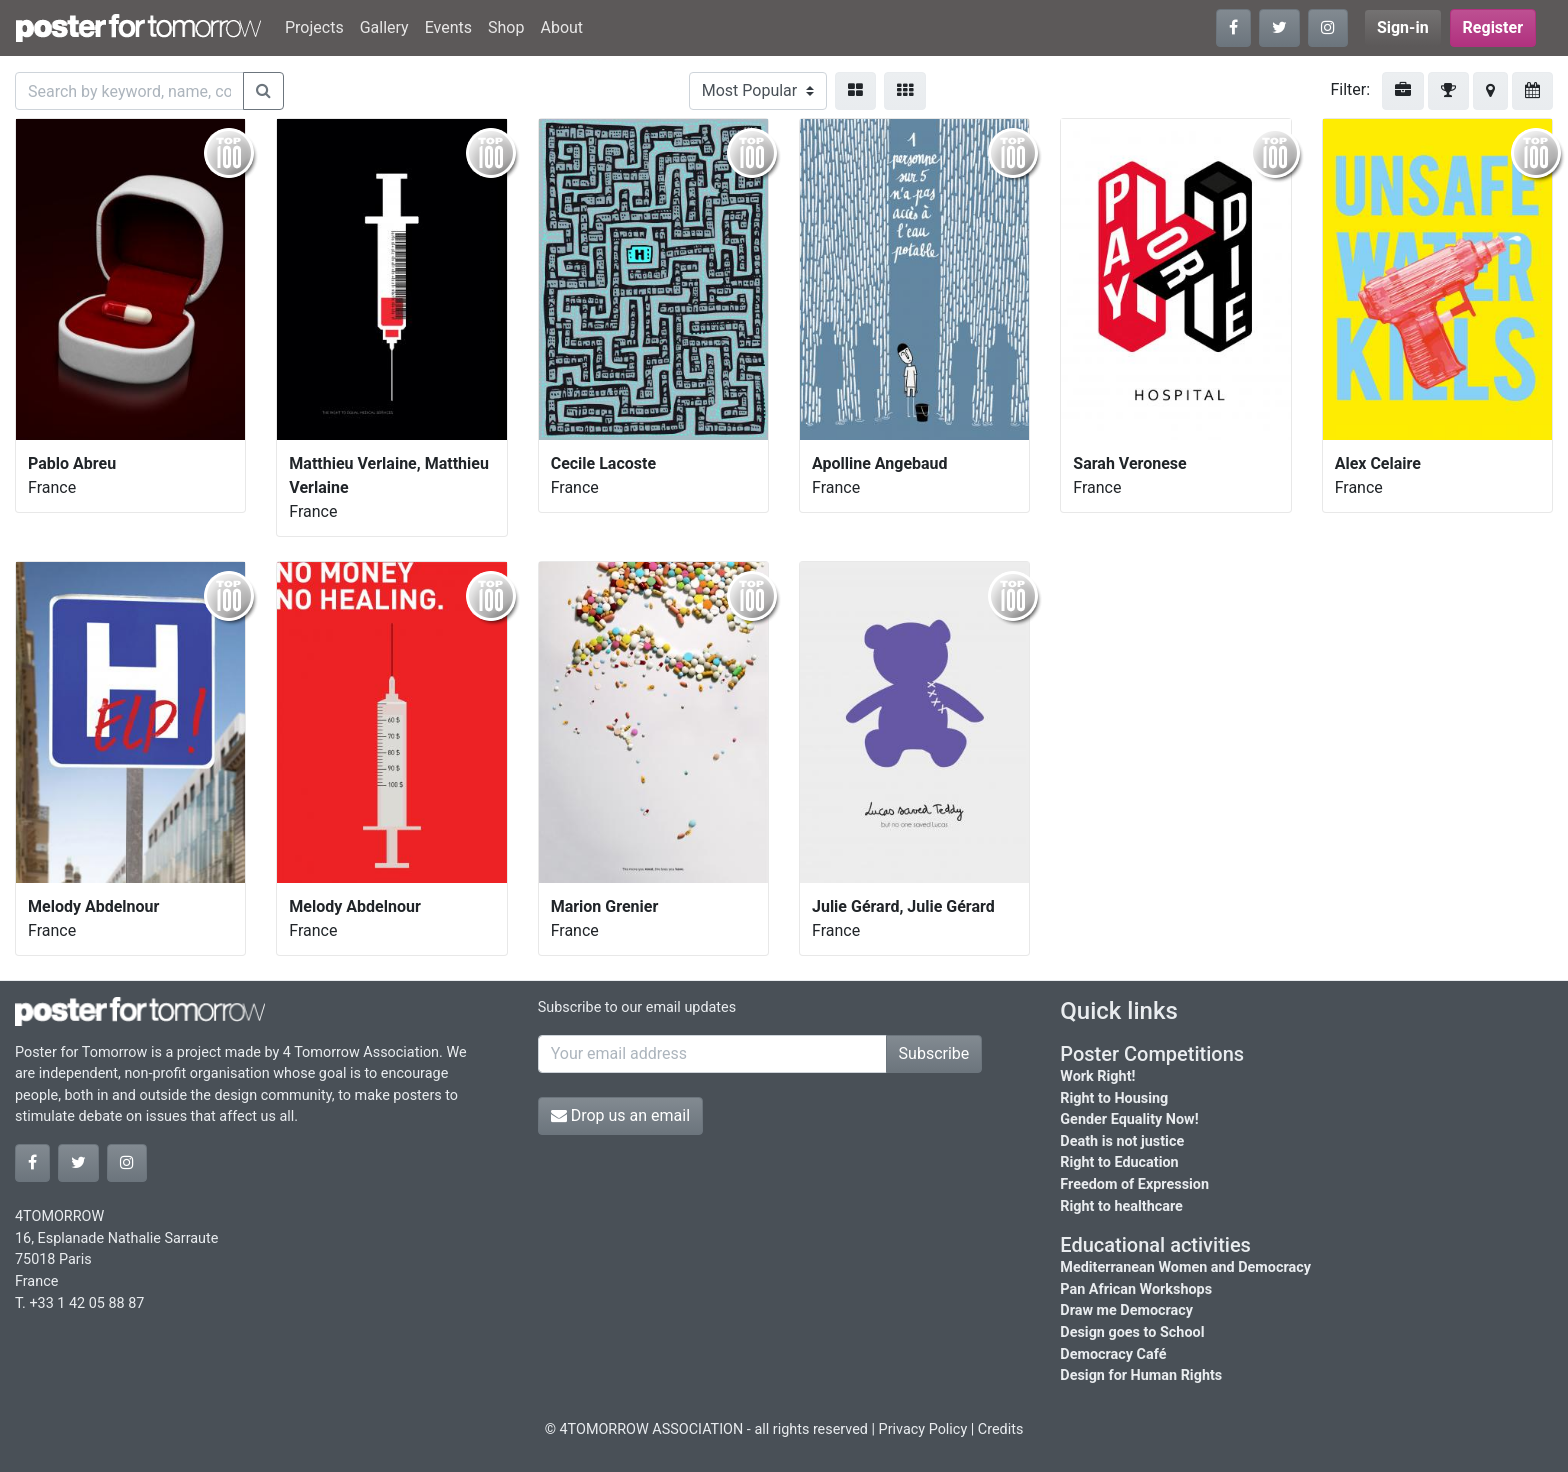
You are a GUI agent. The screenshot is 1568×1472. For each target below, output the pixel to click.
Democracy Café (1113, 1354)
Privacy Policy (923, 1429)
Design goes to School (1132, 1332)
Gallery (384, 27)
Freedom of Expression (1134, 1184)
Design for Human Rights (1141, 1375)
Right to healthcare (1121, 1206)
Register (1493, 27)
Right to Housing (1114, 1098)
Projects (314, 27)
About (561, 27)
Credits (1001, 1429)
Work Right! (1097, 1076)
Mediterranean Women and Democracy (1185, 1267)
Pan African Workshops (1136, 1289)
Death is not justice (1122, 1141)
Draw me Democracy (1126, 1310)
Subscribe (934, 1053)
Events (448, 27)
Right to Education (1119, 1162)
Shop (506, 27)
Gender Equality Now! (1129, 1119)
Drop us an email (620, 1115)
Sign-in (1403, 27)
